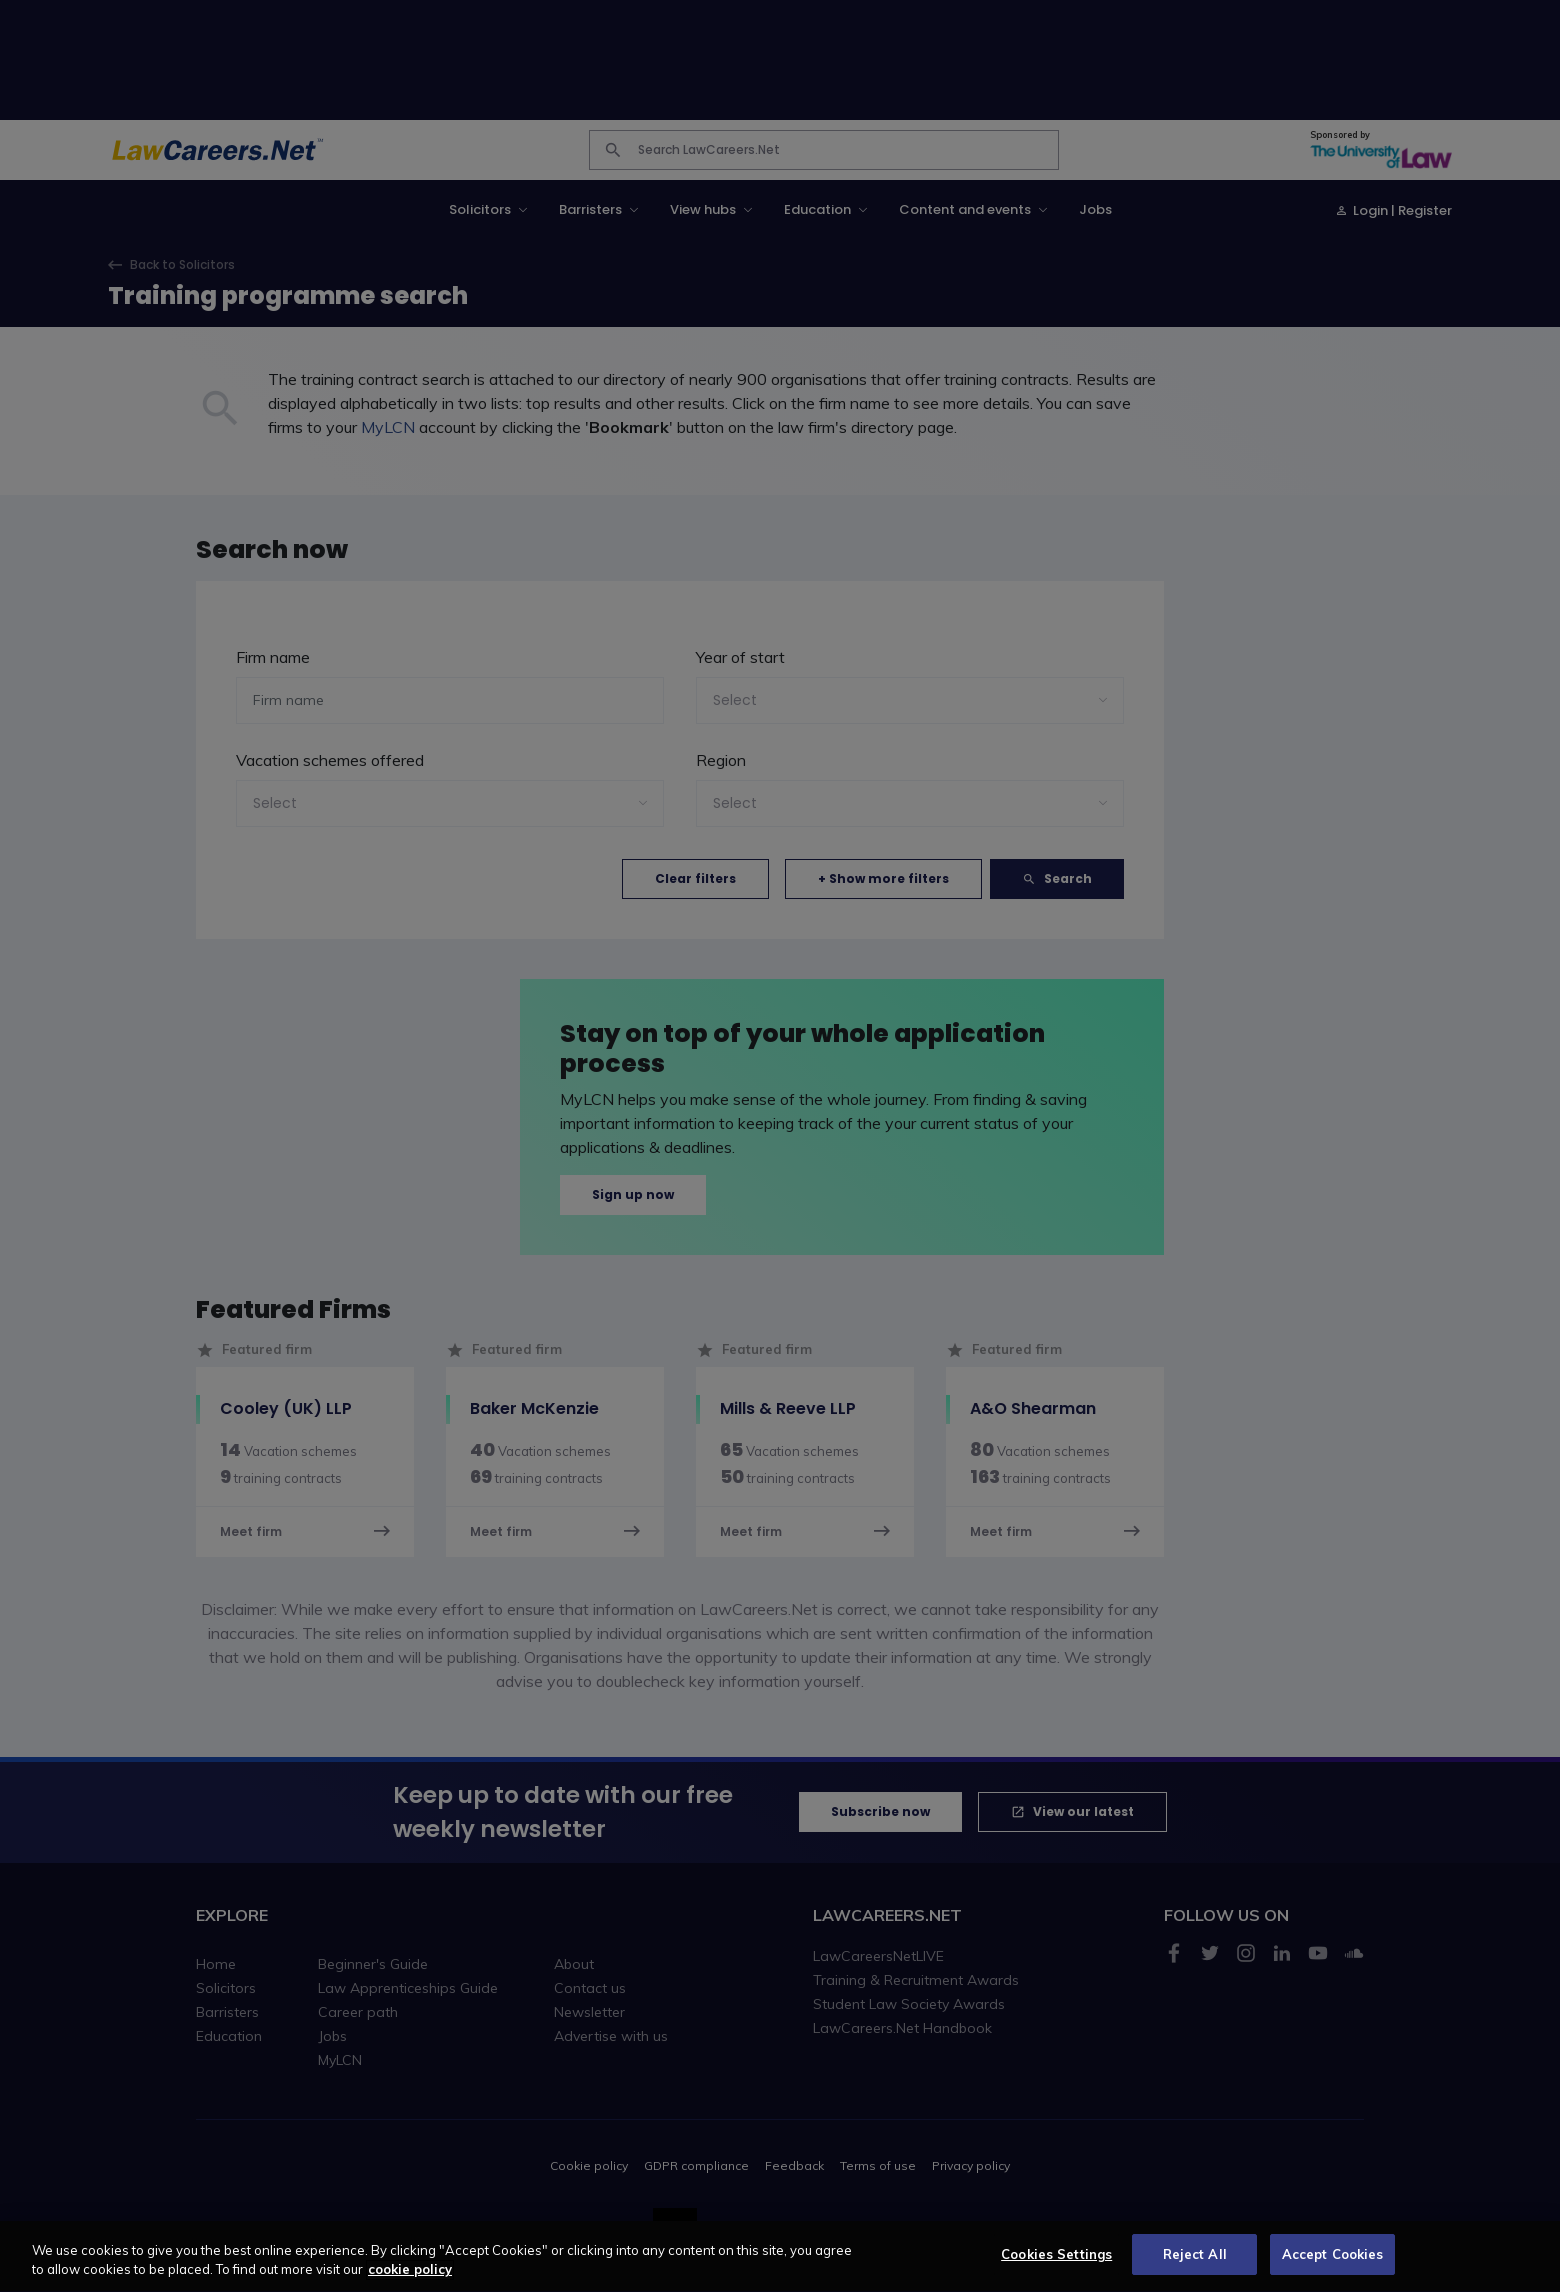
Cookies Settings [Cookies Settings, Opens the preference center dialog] (1056, 2265)
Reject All (1195, 2265)
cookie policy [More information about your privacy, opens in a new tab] (410, 2280)
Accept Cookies (1333, 2265)
